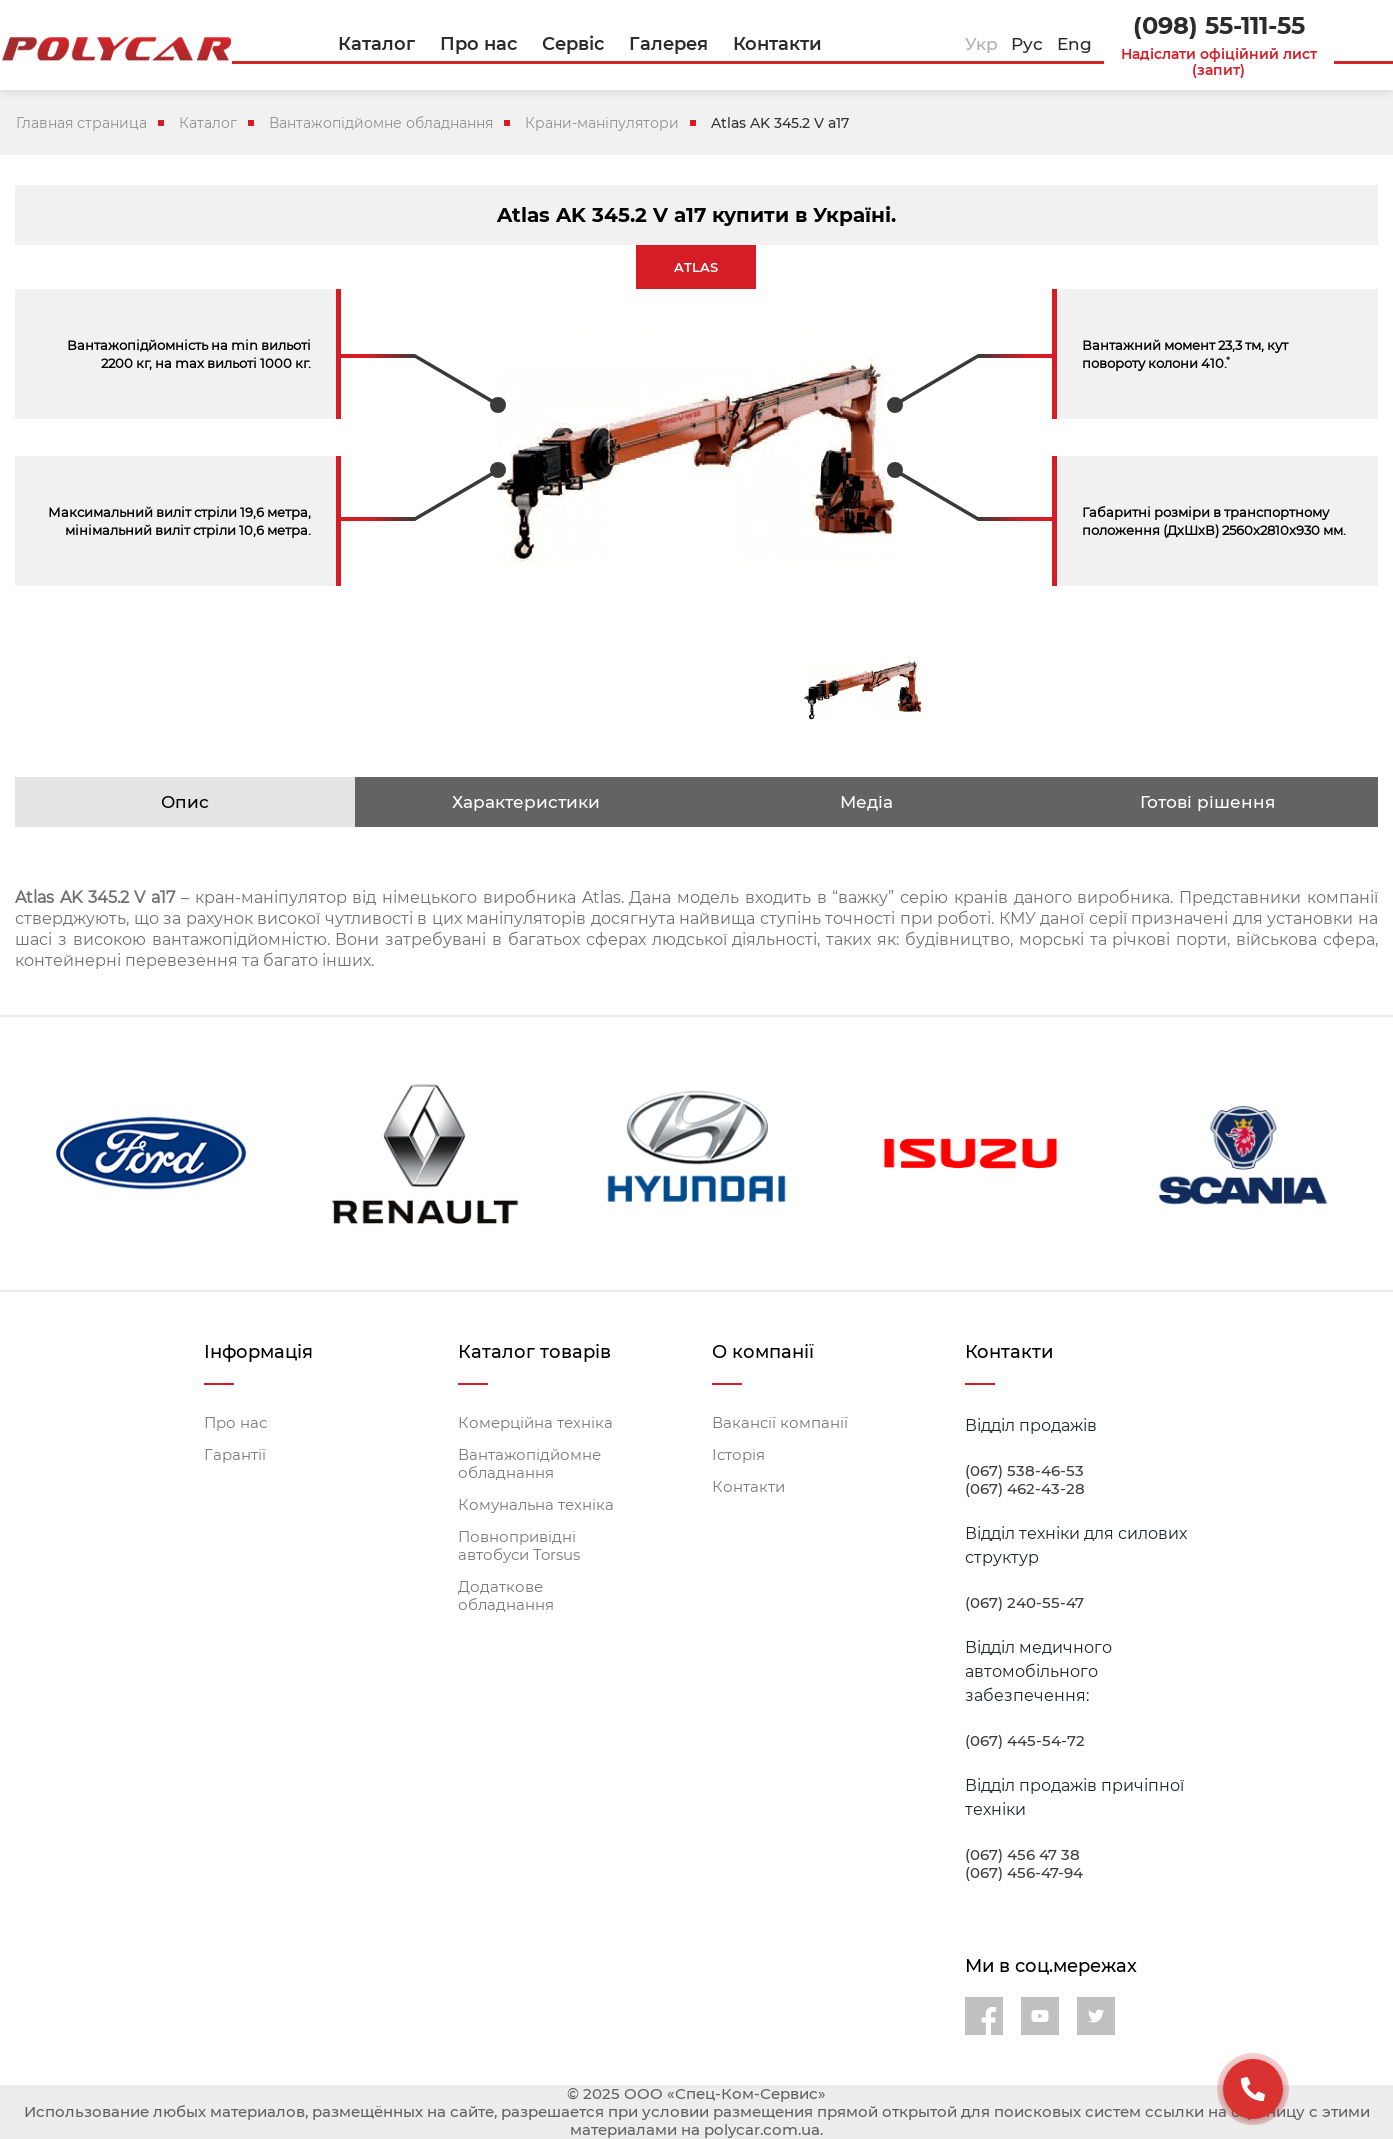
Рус (1027, 44)
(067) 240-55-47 (1024, 1603)
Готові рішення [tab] (1207, 802)
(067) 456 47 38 (1022, 1855)
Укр (981, 44)
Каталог (208, 123)
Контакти (748, 1487)
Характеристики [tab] (526, 802)
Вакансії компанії (780, 1423)
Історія (738, 1455)
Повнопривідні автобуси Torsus (519, 1546)
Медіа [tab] (866, 802)
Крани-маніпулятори (602, 123)
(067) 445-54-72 (1025, 1741)
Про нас (235, 1423)
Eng (1074, 44)
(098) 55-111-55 (1219, 25)
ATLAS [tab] (696, 267)
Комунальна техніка (536, 1505)
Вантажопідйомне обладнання (381, 123)
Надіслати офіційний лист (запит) (1219, 62)
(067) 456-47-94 (1024, 1873)
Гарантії (235, 1455)
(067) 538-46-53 (1024, 1471)
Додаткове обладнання (506, 1596)
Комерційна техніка (535, 1423)
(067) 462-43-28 (1025, 1489)
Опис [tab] (185, 802)
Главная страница (81, 123)
